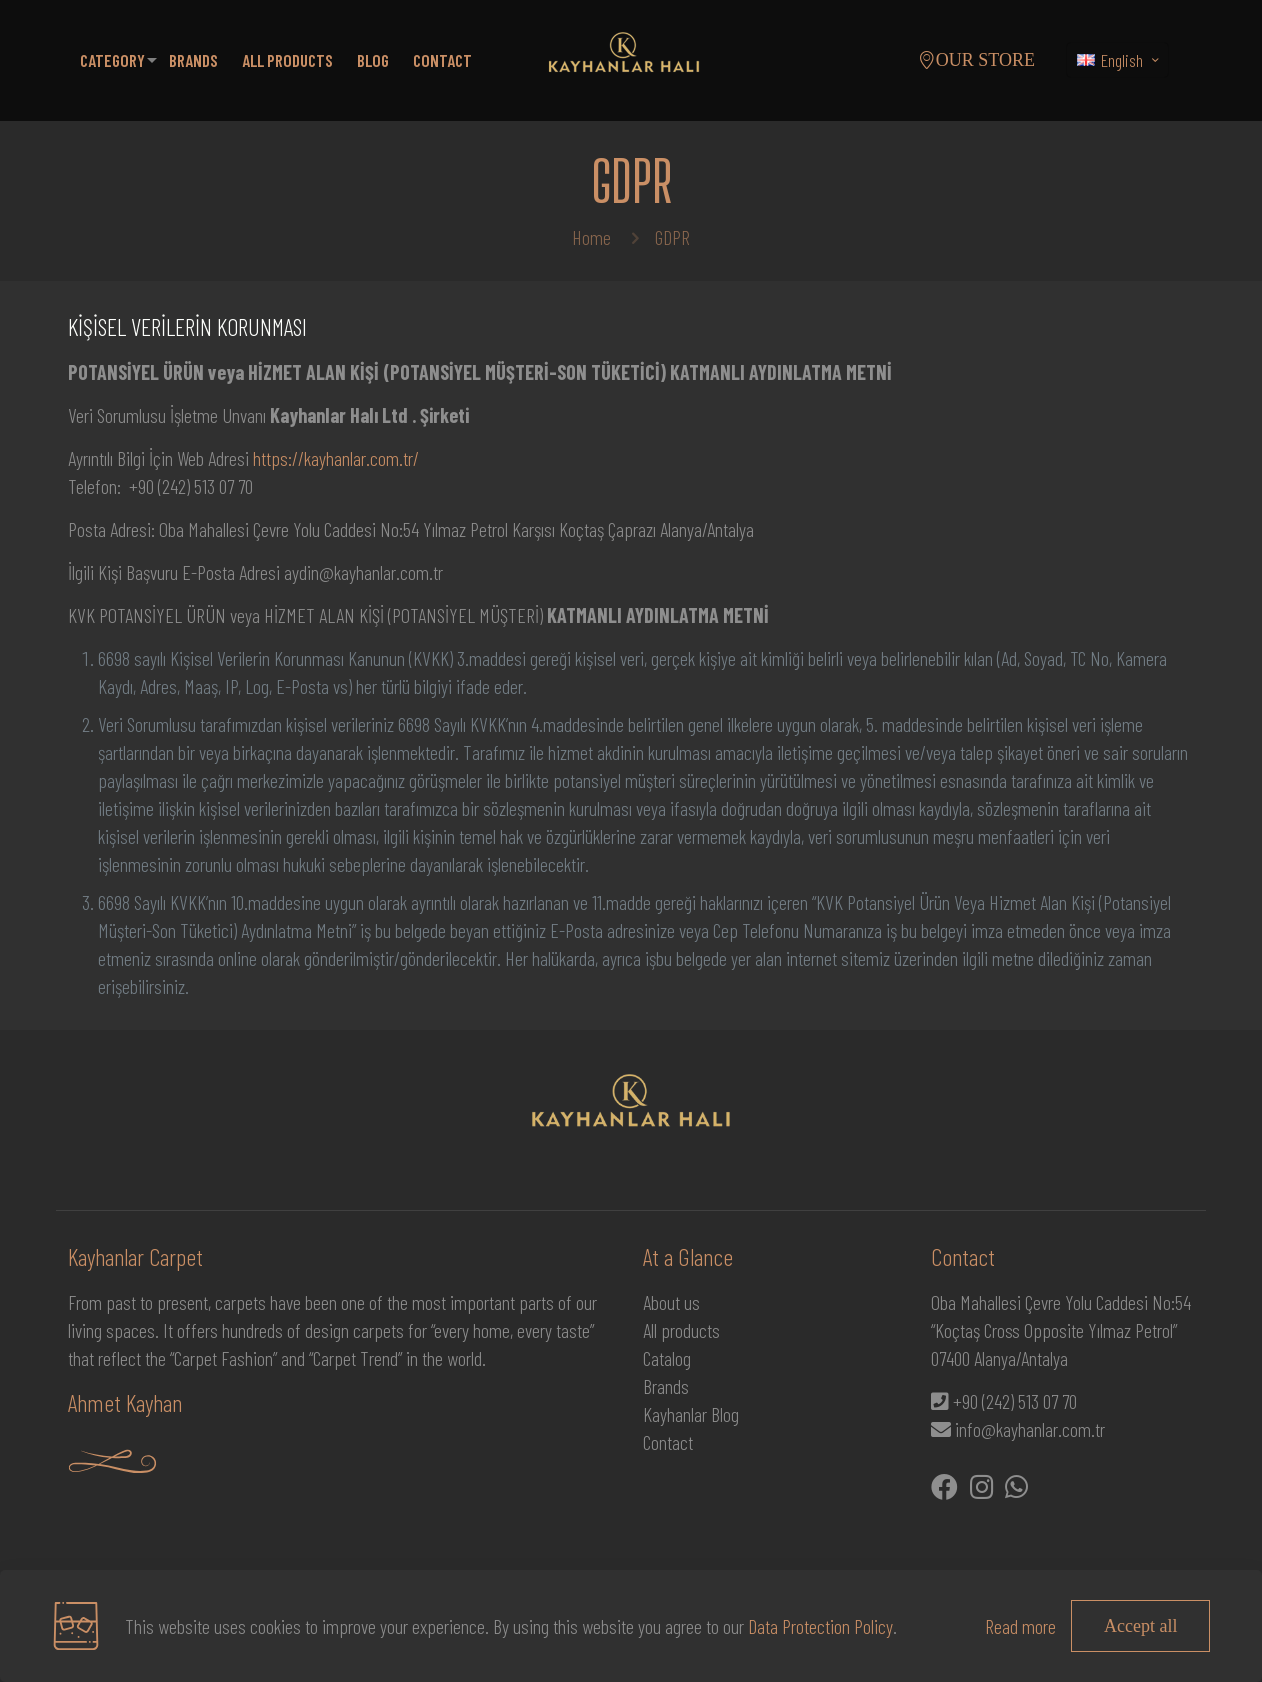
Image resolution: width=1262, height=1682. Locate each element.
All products (681, 1330)
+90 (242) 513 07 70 (1015, 1401)
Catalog (667, 1358)
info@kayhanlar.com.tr (1030, 1429)
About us (671, 1302)
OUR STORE (976, 60)
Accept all (1140, 1626)
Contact (668, 1442)
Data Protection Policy (820, 1626)
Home (591, 237)
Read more (1020, 1626)
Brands (666, 1386)
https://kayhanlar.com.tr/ (336, 458)
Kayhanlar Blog (691, 1414)
